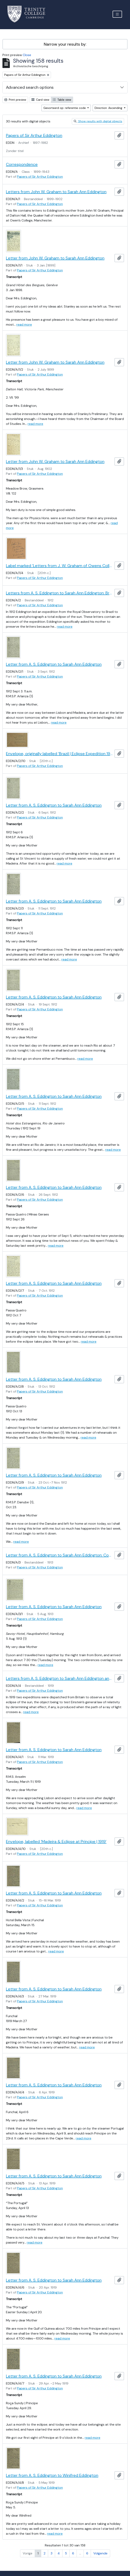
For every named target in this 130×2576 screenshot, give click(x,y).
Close (27, 55)
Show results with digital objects (98, 121)
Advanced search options (30, 87)
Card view (40, 99)
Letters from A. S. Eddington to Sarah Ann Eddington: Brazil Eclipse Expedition (59, 592)
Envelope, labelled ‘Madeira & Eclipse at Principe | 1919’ (56, 1841)
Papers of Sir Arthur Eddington (34, 135)
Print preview (15, 99)
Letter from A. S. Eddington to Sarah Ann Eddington (54, 664)
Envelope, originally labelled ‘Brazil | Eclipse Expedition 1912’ (59, 753)
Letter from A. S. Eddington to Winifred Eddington (52, 2475)
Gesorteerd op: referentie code (65, 108)
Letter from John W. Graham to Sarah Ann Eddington (55, 258)
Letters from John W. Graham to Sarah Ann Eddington (56, 191)
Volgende (100, 2553)
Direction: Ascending (109, 108)
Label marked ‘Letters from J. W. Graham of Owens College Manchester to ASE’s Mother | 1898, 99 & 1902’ (59, 565)
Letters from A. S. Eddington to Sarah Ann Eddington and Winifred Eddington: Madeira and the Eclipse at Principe (59, 1678)
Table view (62, 99)
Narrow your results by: (65, 44)
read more (24, 324)
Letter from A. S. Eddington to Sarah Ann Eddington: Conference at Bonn (59, 1555)
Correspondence (22, 164)
